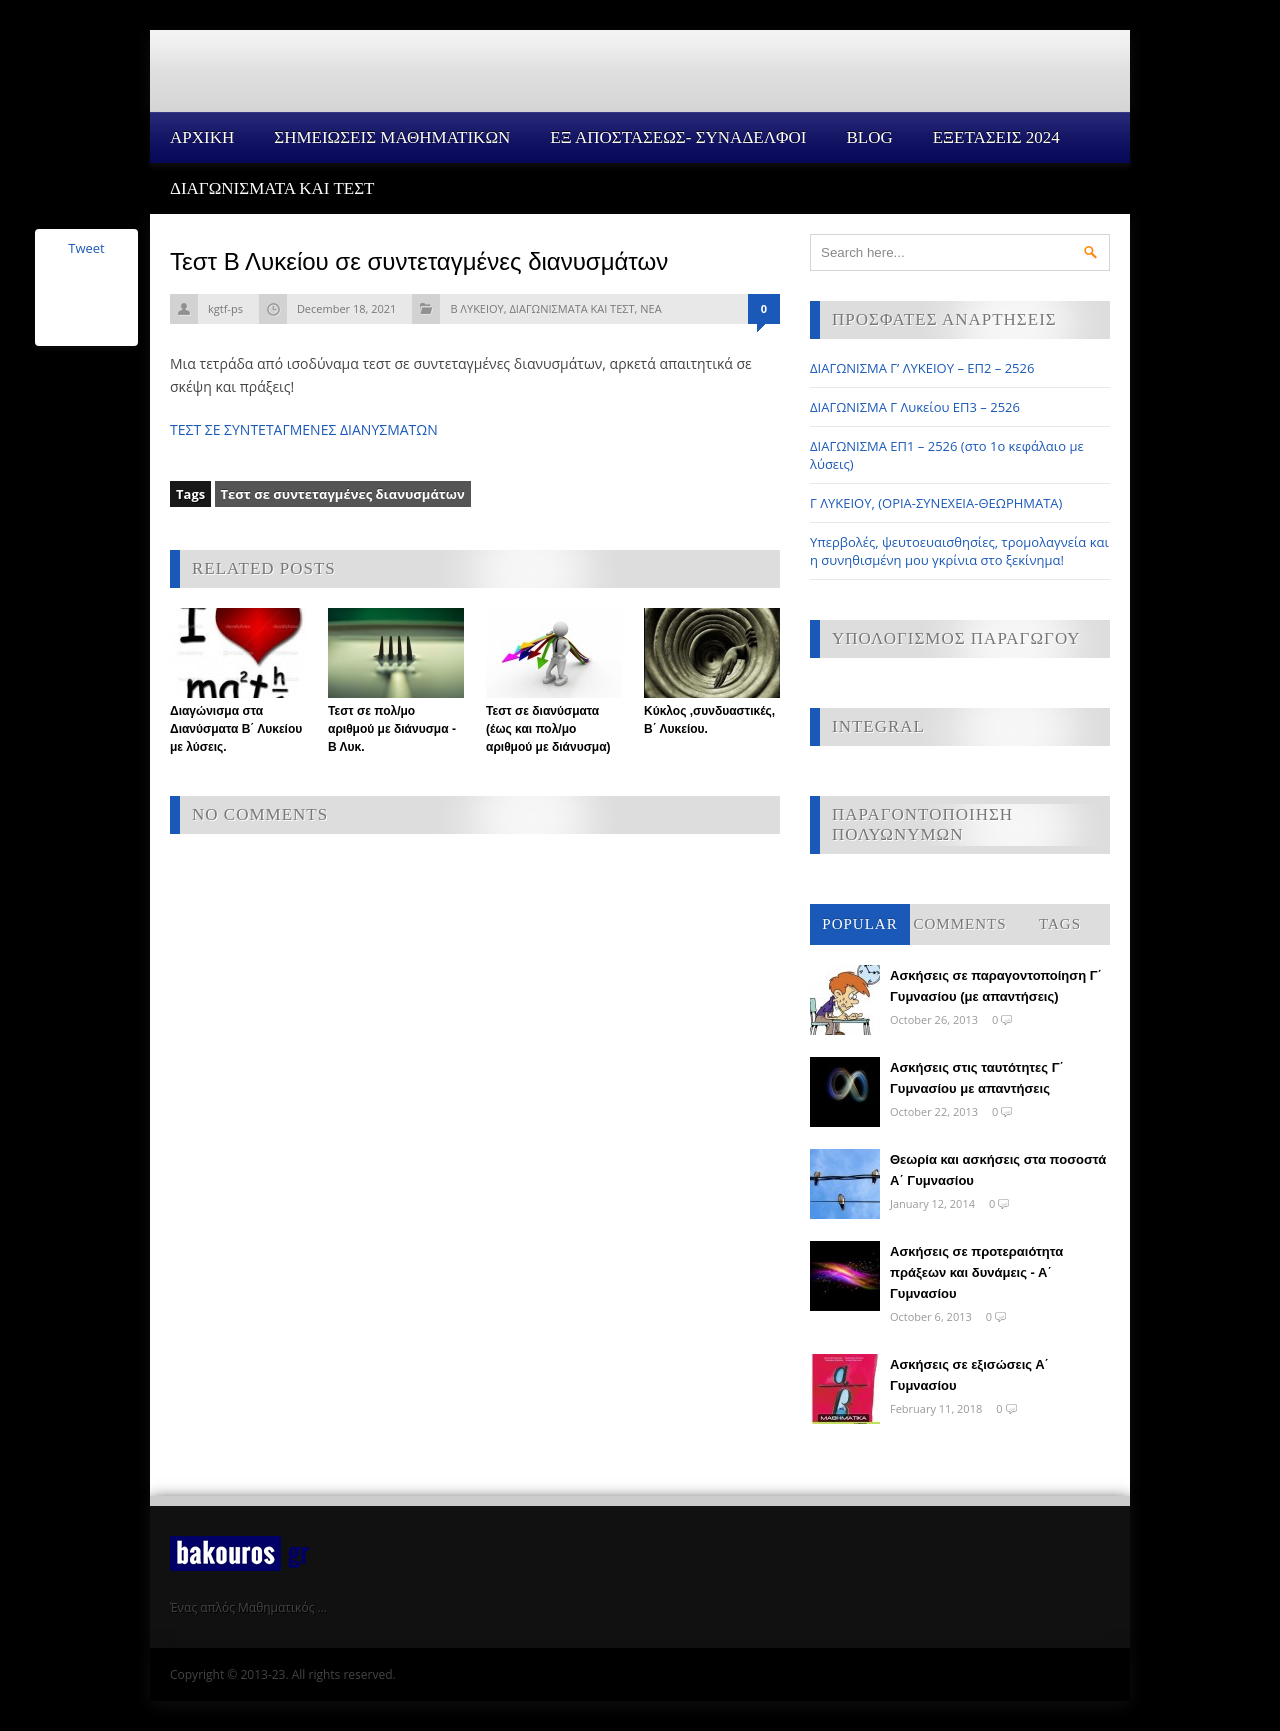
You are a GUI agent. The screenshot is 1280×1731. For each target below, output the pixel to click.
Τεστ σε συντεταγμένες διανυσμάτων (343, 494)
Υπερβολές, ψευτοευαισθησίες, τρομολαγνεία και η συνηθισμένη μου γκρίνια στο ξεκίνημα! (959, 551)
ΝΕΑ (650, 308)
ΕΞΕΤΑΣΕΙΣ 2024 (996, 137)
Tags (1060, 924)
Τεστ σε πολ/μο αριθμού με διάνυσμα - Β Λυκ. (392, 729)
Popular (859, 924)
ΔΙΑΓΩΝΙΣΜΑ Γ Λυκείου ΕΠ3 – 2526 (915, 407)
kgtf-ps (225, 308)
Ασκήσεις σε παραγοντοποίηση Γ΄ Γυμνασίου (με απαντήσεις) (996, 986)
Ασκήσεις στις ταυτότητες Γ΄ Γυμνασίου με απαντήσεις (977, 1078)
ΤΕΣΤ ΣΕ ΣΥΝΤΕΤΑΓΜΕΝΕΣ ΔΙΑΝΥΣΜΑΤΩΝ (304, 429)
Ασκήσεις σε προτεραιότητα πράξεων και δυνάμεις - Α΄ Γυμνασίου (976, 1272)
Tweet (86, 248)
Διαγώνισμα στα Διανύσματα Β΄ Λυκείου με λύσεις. (236, 729)
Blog (869, 137)
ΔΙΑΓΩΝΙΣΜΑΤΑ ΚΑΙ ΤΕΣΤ (272, 188)
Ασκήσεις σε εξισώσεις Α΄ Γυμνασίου (969, 1375)
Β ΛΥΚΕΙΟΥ (476, 308)
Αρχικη (202, 137)
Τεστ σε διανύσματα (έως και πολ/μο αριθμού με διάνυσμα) (548, 729)
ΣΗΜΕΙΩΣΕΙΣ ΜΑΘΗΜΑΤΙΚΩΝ (392, 137)
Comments (959, 924)
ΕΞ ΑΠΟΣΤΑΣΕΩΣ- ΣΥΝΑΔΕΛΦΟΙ (678, 137)
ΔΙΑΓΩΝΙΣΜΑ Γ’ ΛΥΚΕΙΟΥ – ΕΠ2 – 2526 (922, 368)
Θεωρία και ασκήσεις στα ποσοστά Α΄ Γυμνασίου (998, 1170)
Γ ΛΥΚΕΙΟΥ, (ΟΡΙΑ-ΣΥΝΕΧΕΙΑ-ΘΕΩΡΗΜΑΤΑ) (936, 503)
